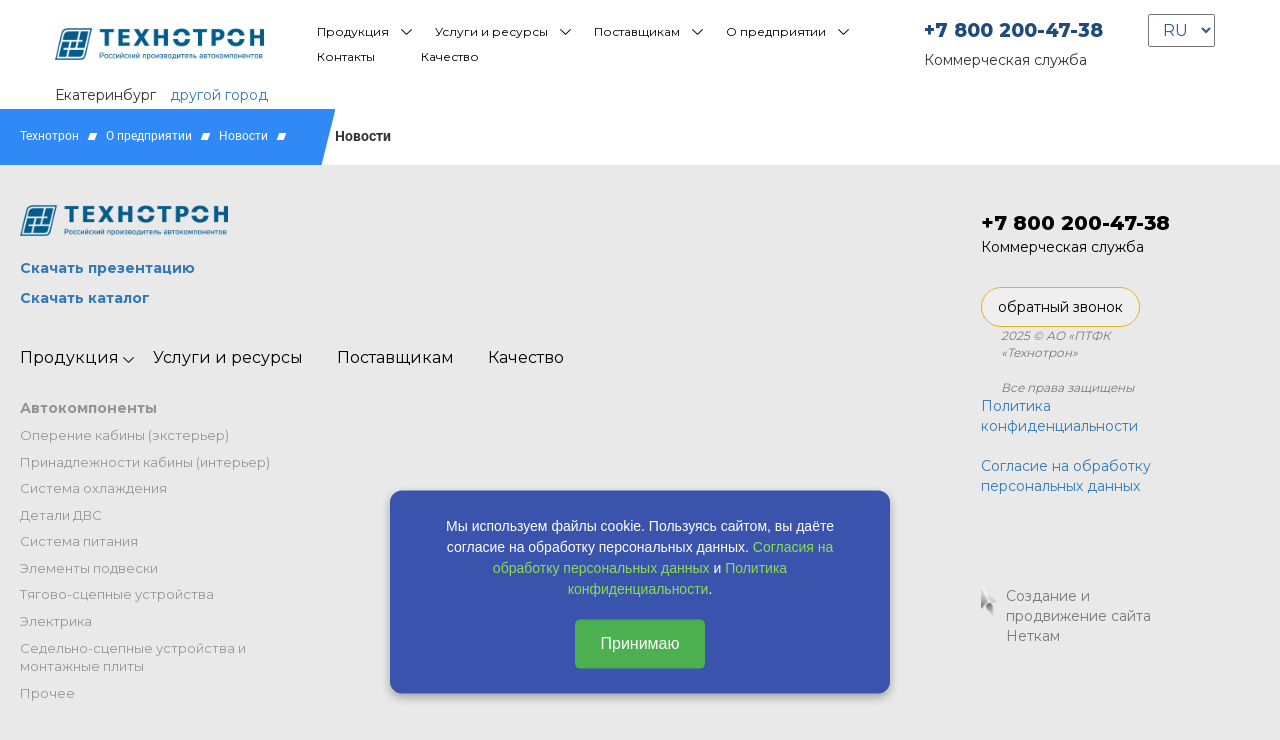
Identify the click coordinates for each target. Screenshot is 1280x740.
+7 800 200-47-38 (1013, 30)
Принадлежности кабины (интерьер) (145, 462)
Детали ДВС (61, 515)
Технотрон (49, 136)
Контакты (346, 56)
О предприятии (776, 31)
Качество (450, 56)
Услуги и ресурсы (491, 31)
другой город (219, 95)
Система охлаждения (93, 488)
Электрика (56, 621)
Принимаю (639, 643)
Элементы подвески (89, 568)
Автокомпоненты (88, 408)
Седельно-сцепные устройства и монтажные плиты (133, 657)
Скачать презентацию (107, 268)
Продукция (353, 31)
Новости (243, 136)
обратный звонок (1060, 307)
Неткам (1033, 636)
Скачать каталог (85, 298)
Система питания (79, 541)
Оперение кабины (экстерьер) (124, 435)
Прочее (47, 693)
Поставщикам (637, 31)
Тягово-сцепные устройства (117, 594)
